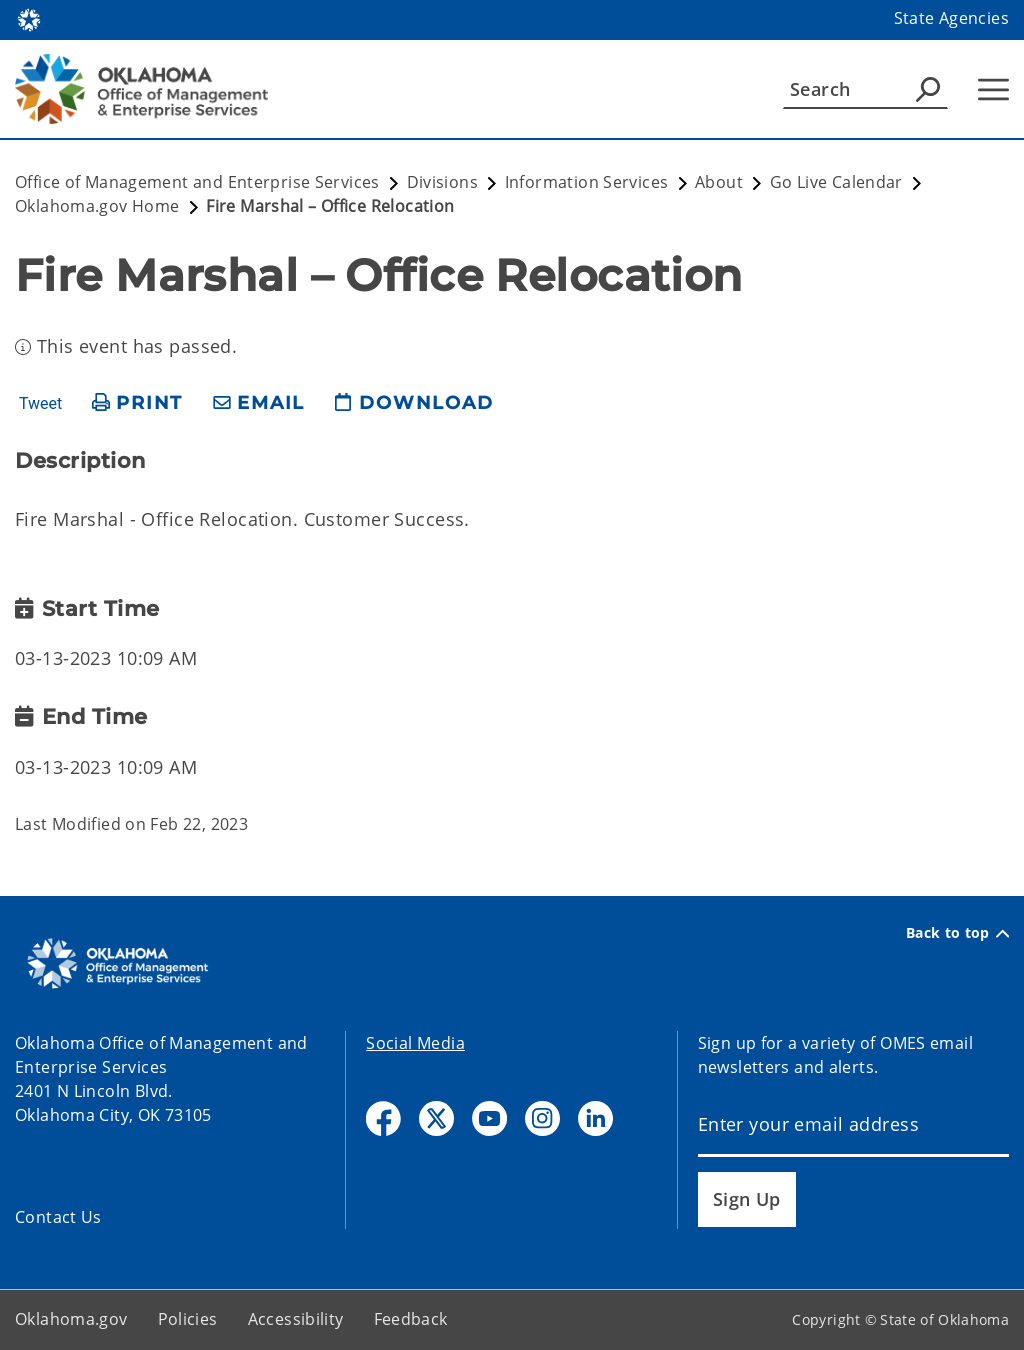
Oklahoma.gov (71, 1319)
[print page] (137, 403)
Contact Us (58, 1217)
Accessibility (296, 1319)
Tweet (40, 404)
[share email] (259, 403)
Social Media (415, 1043)
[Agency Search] (928, 89)
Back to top (957, 933)
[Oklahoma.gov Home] (29, 18)
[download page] (414, 403)
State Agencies (951, 18)
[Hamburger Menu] (993, 89)
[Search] (865, 89)
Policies (188, 1319)
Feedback (411, 1319)
